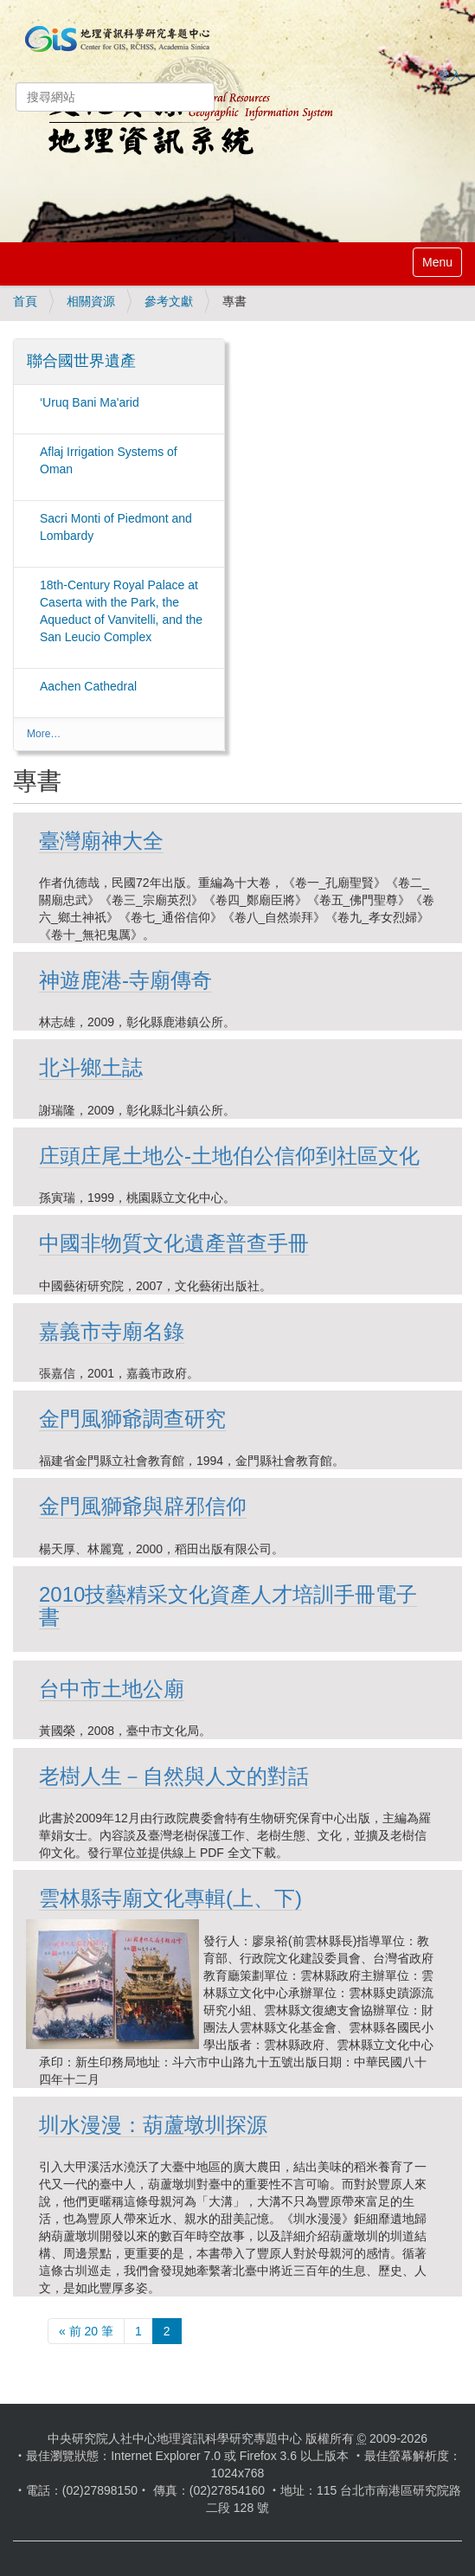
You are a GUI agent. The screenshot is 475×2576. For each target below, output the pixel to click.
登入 (450, 75)
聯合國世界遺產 (81, 360)
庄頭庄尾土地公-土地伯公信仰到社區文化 (229, 1155)
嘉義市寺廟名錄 (111, 1331)
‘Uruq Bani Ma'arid (89, 402)
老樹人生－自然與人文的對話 (174, 1776)
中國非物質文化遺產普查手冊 (174, 1243)
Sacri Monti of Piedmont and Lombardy (116, 527)
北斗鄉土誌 (91, 1067)
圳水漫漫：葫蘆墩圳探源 (153, 2124)
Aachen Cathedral (88, 686)
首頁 (25, 301)
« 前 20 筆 (86, 2331)
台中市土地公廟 (111, 1688)
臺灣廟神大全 (101, 840)
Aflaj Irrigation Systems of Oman (108, 460)
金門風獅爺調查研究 (132, 1418)
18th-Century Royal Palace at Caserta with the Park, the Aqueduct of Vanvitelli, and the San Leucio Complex (121, 611)
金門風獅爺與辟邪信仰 (143, 1506)
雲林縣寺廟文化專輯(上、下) (170, 1898)
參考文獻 (168, 301)
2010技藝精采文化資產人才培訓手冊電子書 (228, 1605)
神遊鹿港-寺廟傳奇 (125, 980)
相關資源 (91, 301)
